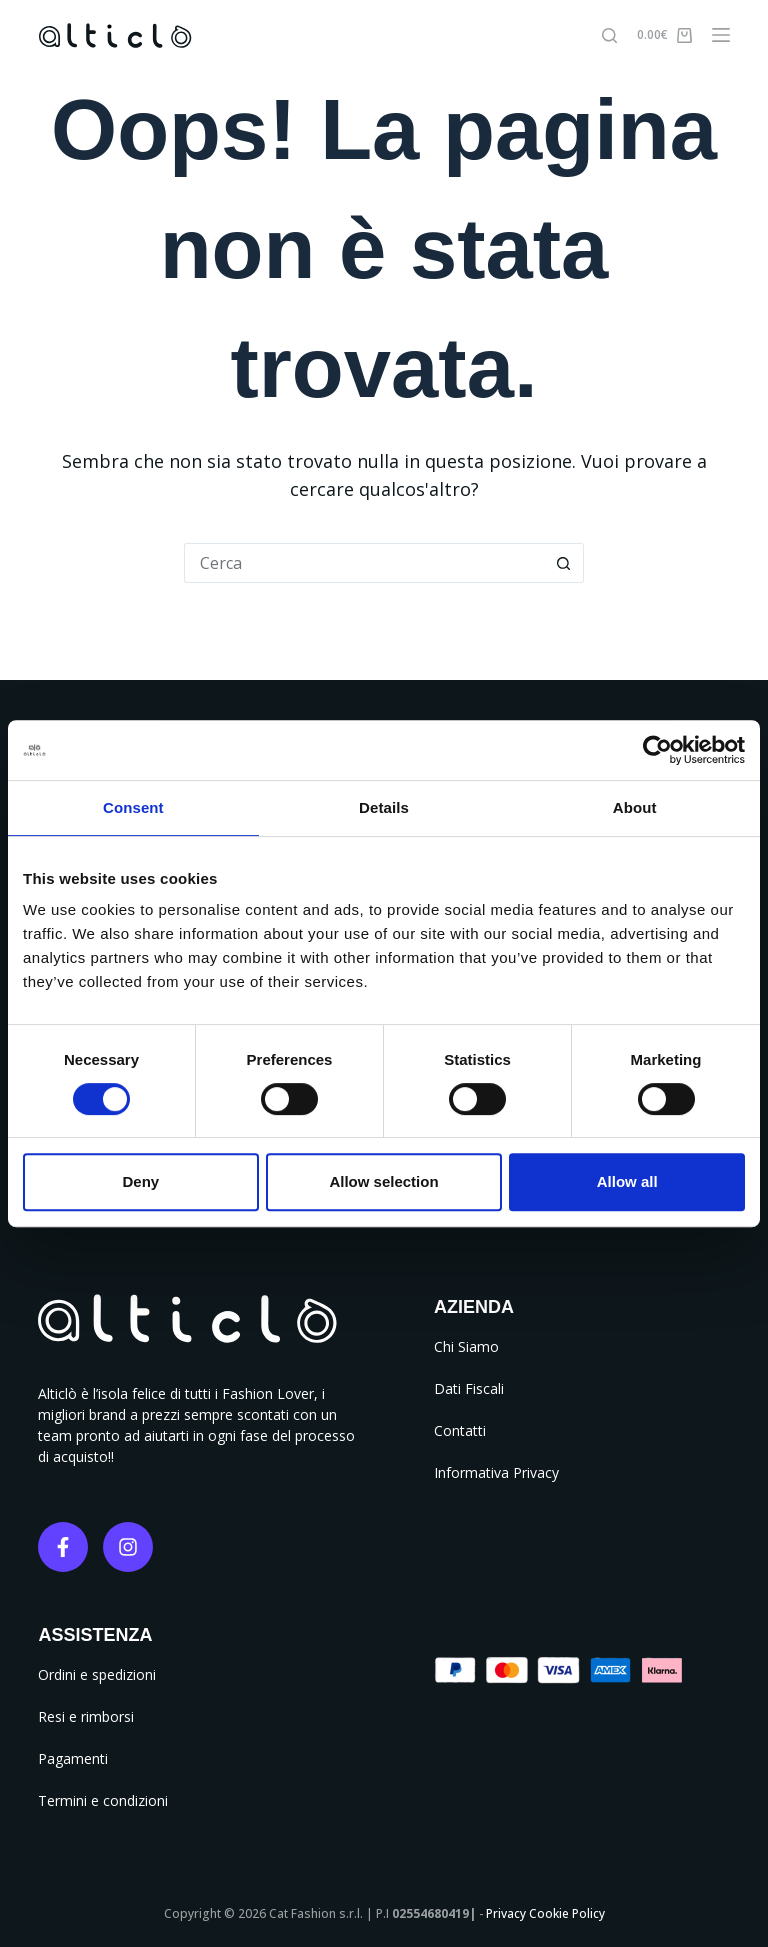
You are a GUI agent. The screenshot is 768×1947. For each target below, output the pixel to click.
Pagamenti (73, 1758)
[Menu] (721, 35)
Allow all (627, 1181)
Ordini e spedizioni (97, 1674)
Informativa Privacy (496, 1472)
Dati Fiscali (469, 1388)
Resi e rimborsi (86, 1716)
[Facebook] (63, 1547)
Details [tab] (384, 807)
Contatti (460, 1430)
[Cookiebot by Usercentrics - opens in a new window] (657, 750)
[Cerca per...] (364, 563)
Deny (140, 1181)
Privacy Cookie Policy (545, 1913)
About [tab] (635, 807)
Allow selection (383, 1181)
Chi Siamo (466, 1346)
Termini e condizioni (103, 1800)
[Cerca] (609, 35)
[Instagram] (128, 1547)
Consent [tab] (133, 807)
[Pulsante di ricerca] (564, 563)
